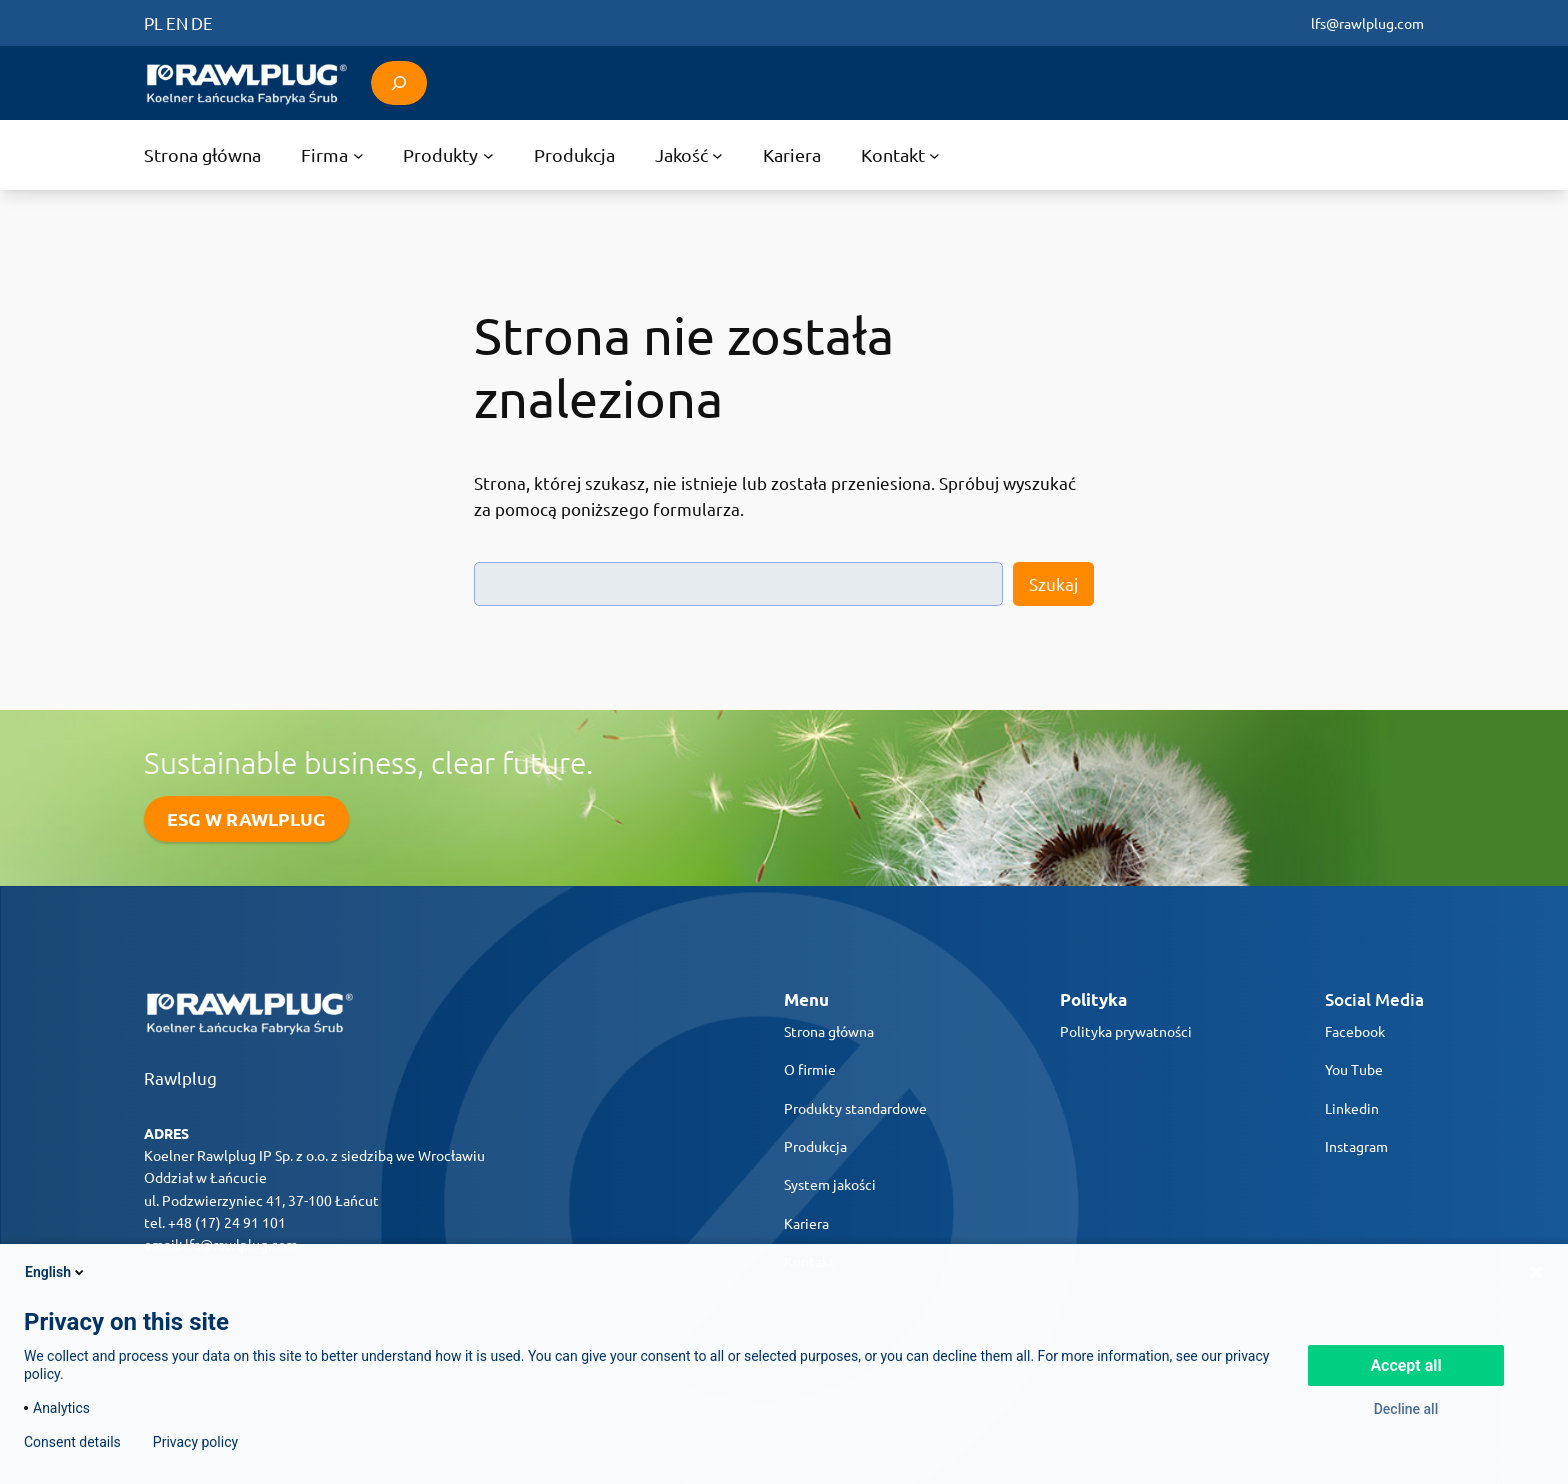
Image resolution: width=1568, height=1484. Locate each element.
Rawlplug (180, 1077)
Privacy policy (195, 1442)
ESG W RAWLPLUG (246, 818)
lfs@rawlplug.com (1367, 23)
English (56, 1272)
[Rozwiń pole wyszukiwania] (399, 82)
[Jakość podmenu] (689, 155)
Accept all (1405, 1365)
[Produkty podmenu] (448, 155)
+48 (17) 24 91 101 (227, 1222)
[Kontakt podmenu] (900, 155)
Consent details (72, 1442)
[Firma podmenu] (332, 155)
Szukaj (1053, 583)
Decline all (1406, 1409)
